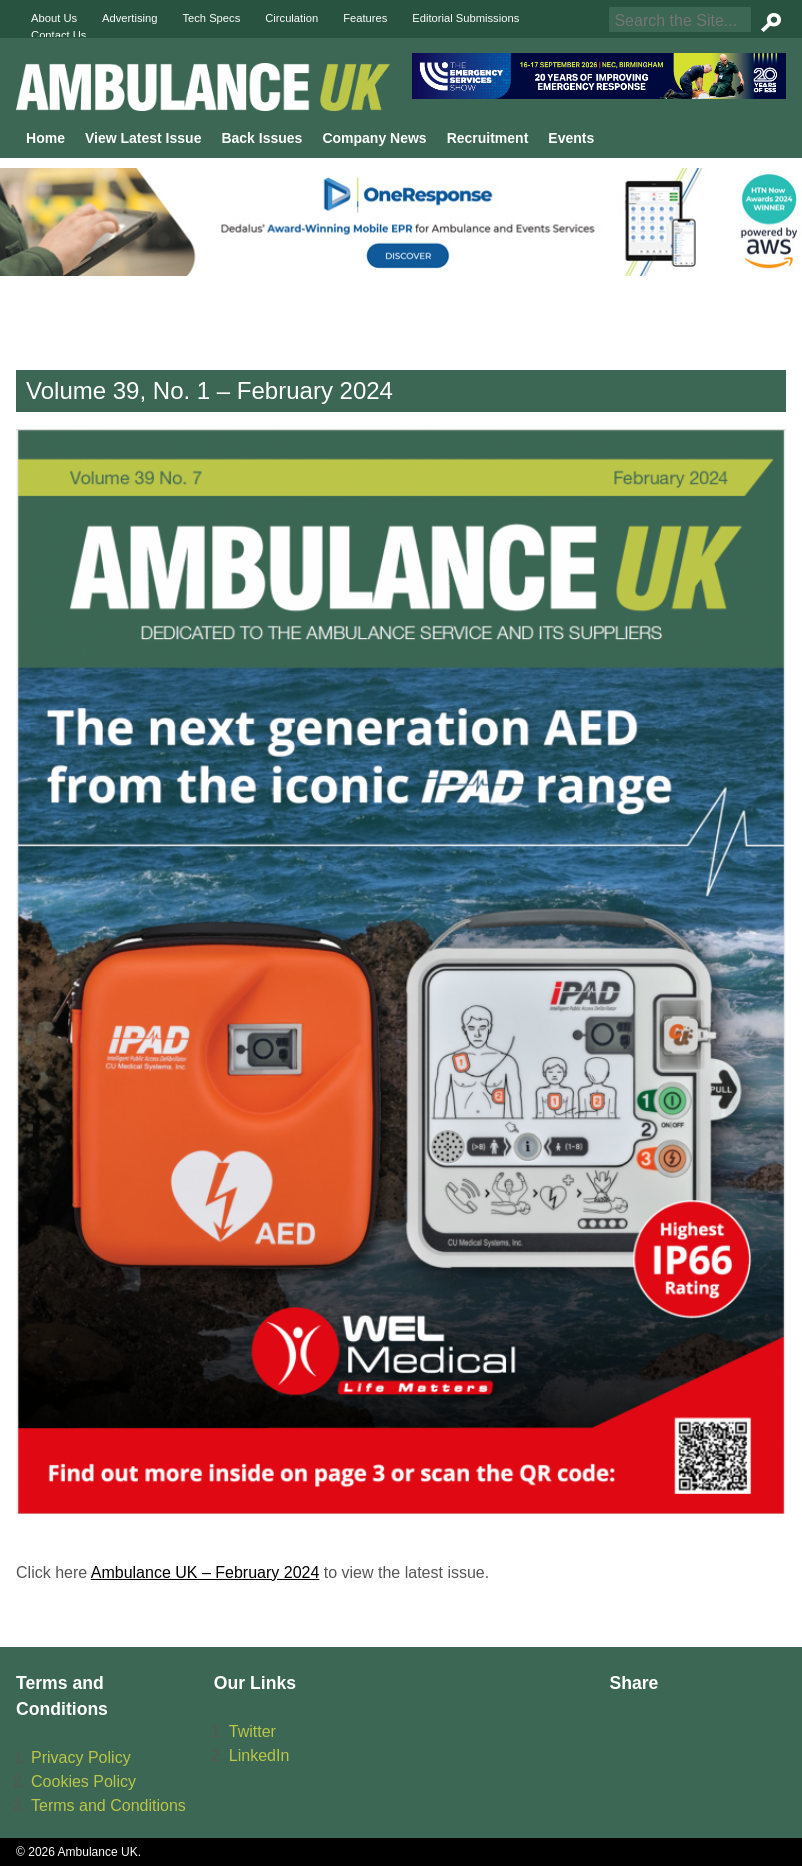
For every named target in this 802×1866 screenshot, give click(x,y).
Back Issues (261, 138)
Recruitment (488, 138)
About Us (54, 18)
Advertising (129, 18)
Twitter (252, 1731)
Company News (374, 138)
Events (571, 138)
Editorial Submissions (465, 18)
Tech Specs (211, 18)
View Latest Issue (143, 138)
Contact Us (58, 35)
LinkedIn (259, 1755)
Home (45, 138)
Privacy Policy (81, 1757)
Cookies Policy (83, 1781)
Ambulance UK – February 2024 (205, 1572)
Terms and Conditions (108, 1805)
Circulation (291, 18)
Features (365, 18)
